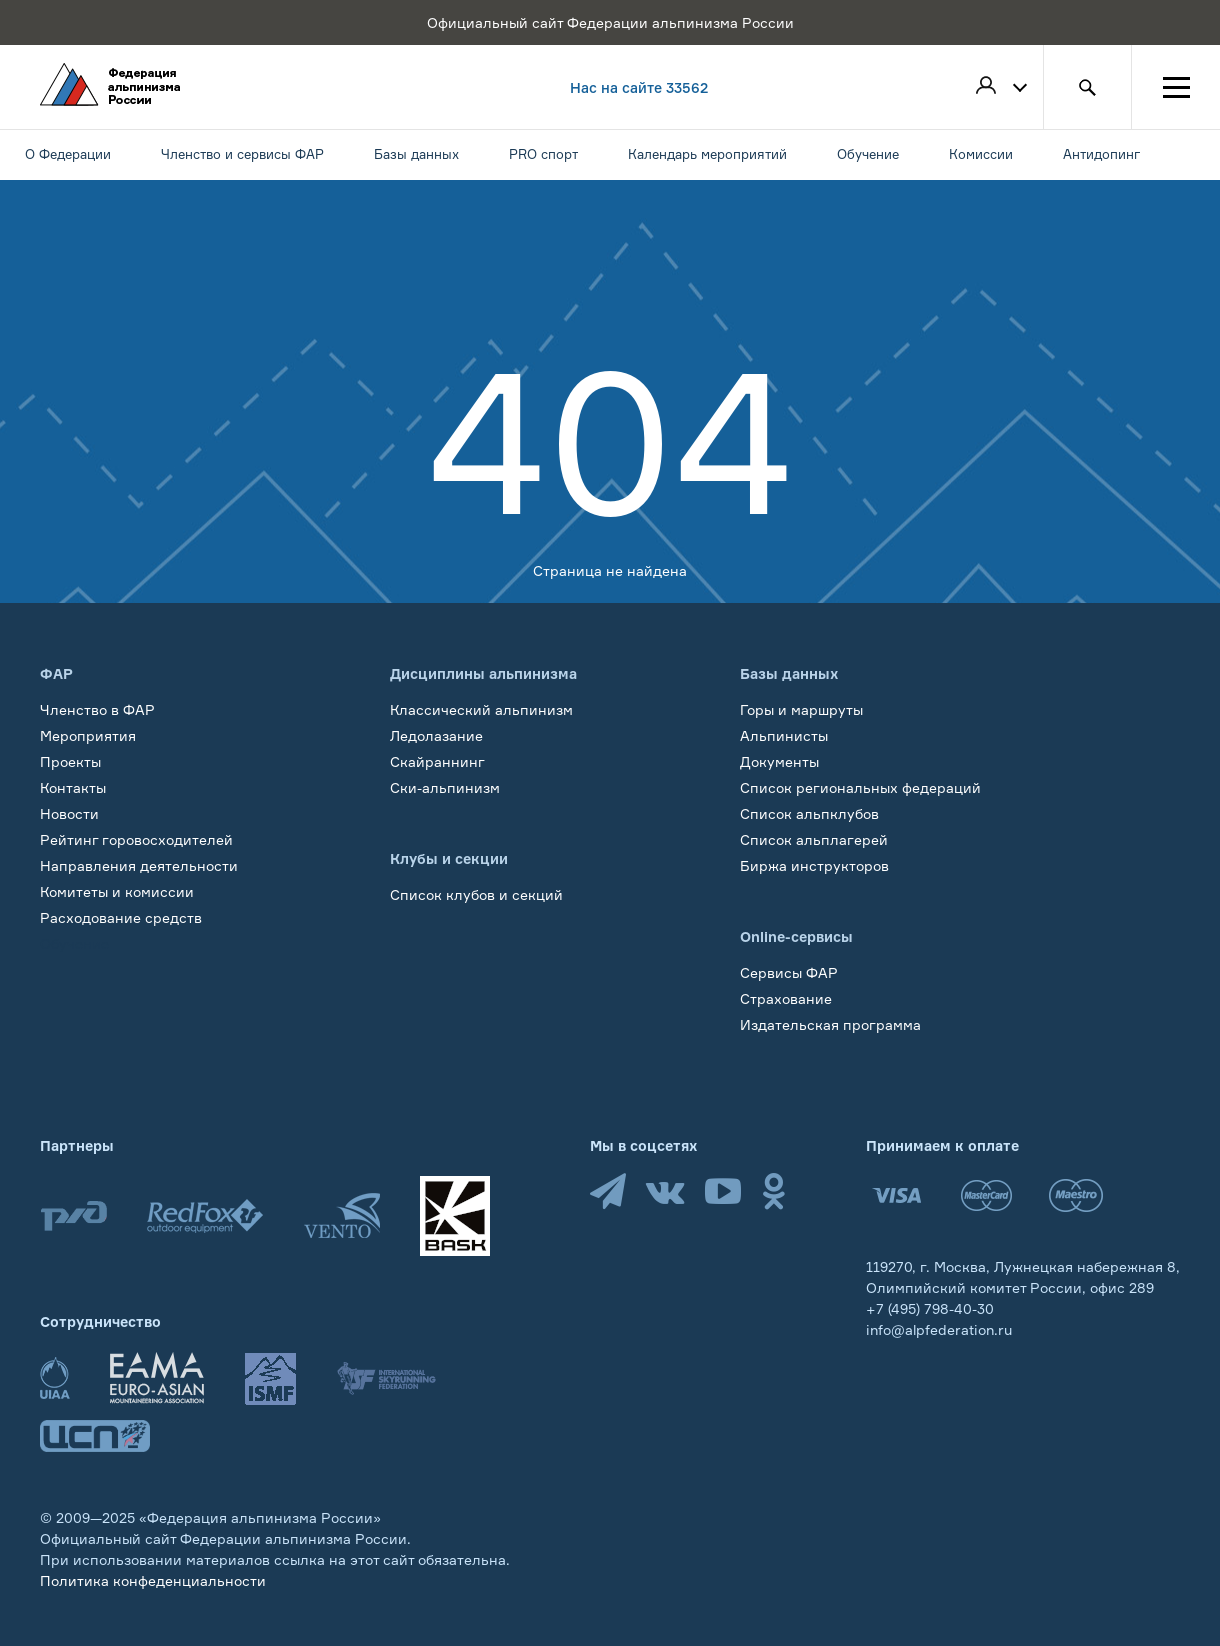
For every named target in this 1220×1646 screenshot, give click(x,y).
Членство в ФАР (97, 709)
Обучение (74, 943)
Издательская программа (830, 1024)
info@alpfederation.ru (939, 1329)
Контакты (73, 787)
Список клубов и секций (476, 894)
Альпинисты (784, 735)
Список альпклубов (809, 813)
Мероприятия (88, 735)
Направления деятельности (139, 865)
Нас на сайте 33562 (639, 87)
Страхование (786, 998)
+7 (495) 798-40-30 (930, 1308)
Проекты (70, 761)
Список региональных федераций (860, 787)
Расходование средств (121, 917)
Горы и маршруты (801, 709)
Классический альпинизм (481, 709)
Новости (69, 813)
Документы (779, 761)
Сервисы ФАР (789, 972)
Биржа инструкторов (814, 865)
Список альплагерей (814, 839)
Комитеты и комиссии (117, 891)
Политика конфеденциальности (153, 1580)
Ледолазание (436, 735)
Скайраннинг (437, 761)
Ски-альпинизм (445, 787)
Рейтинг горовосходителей (136, 839)
